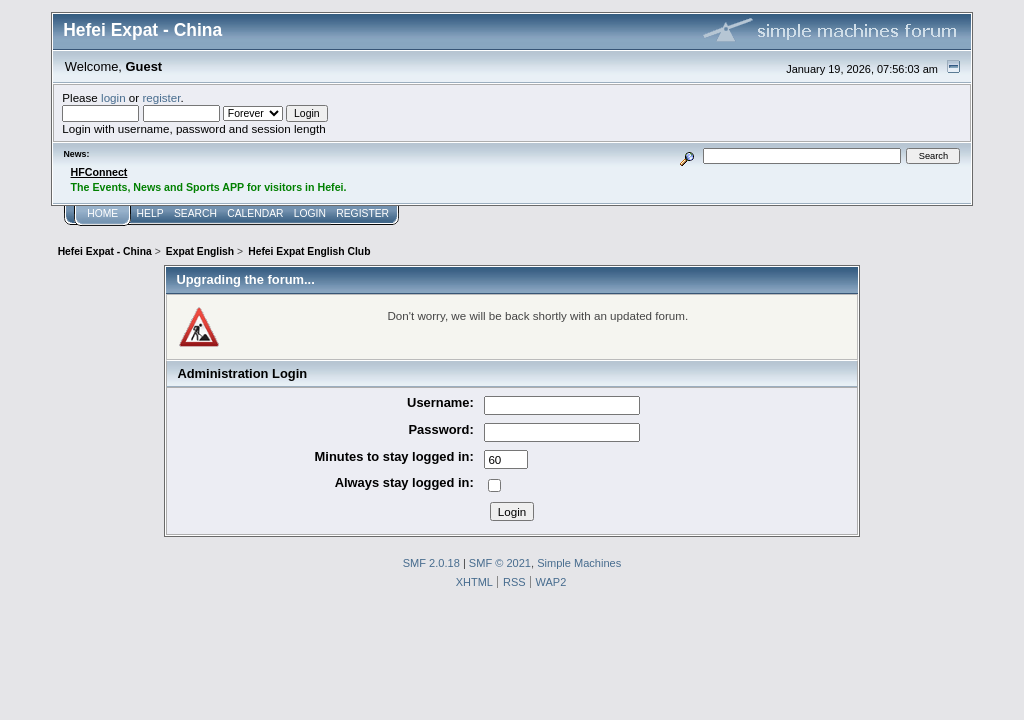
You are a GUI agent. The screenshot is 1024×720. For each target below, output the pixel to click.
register (161, 97)
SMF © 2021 (500, 563)
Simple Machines (579, 563)
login (113, 97)
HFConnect (99, 172)
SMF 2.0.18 (431, 563)
